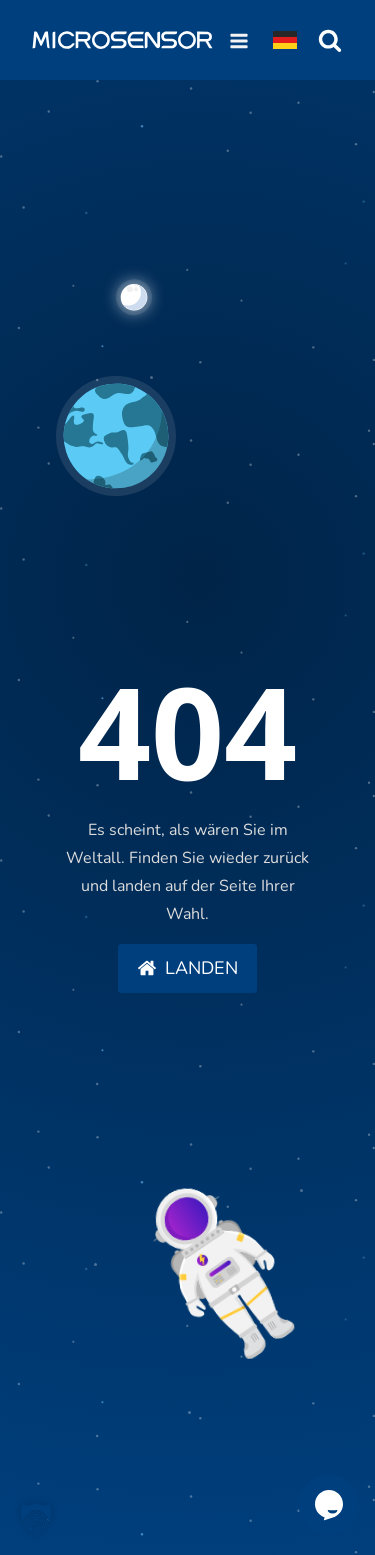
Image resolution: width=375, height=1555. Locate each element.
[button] (187, 969)
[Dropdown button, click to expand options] (285, 40)
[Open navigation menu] (239, 40)
